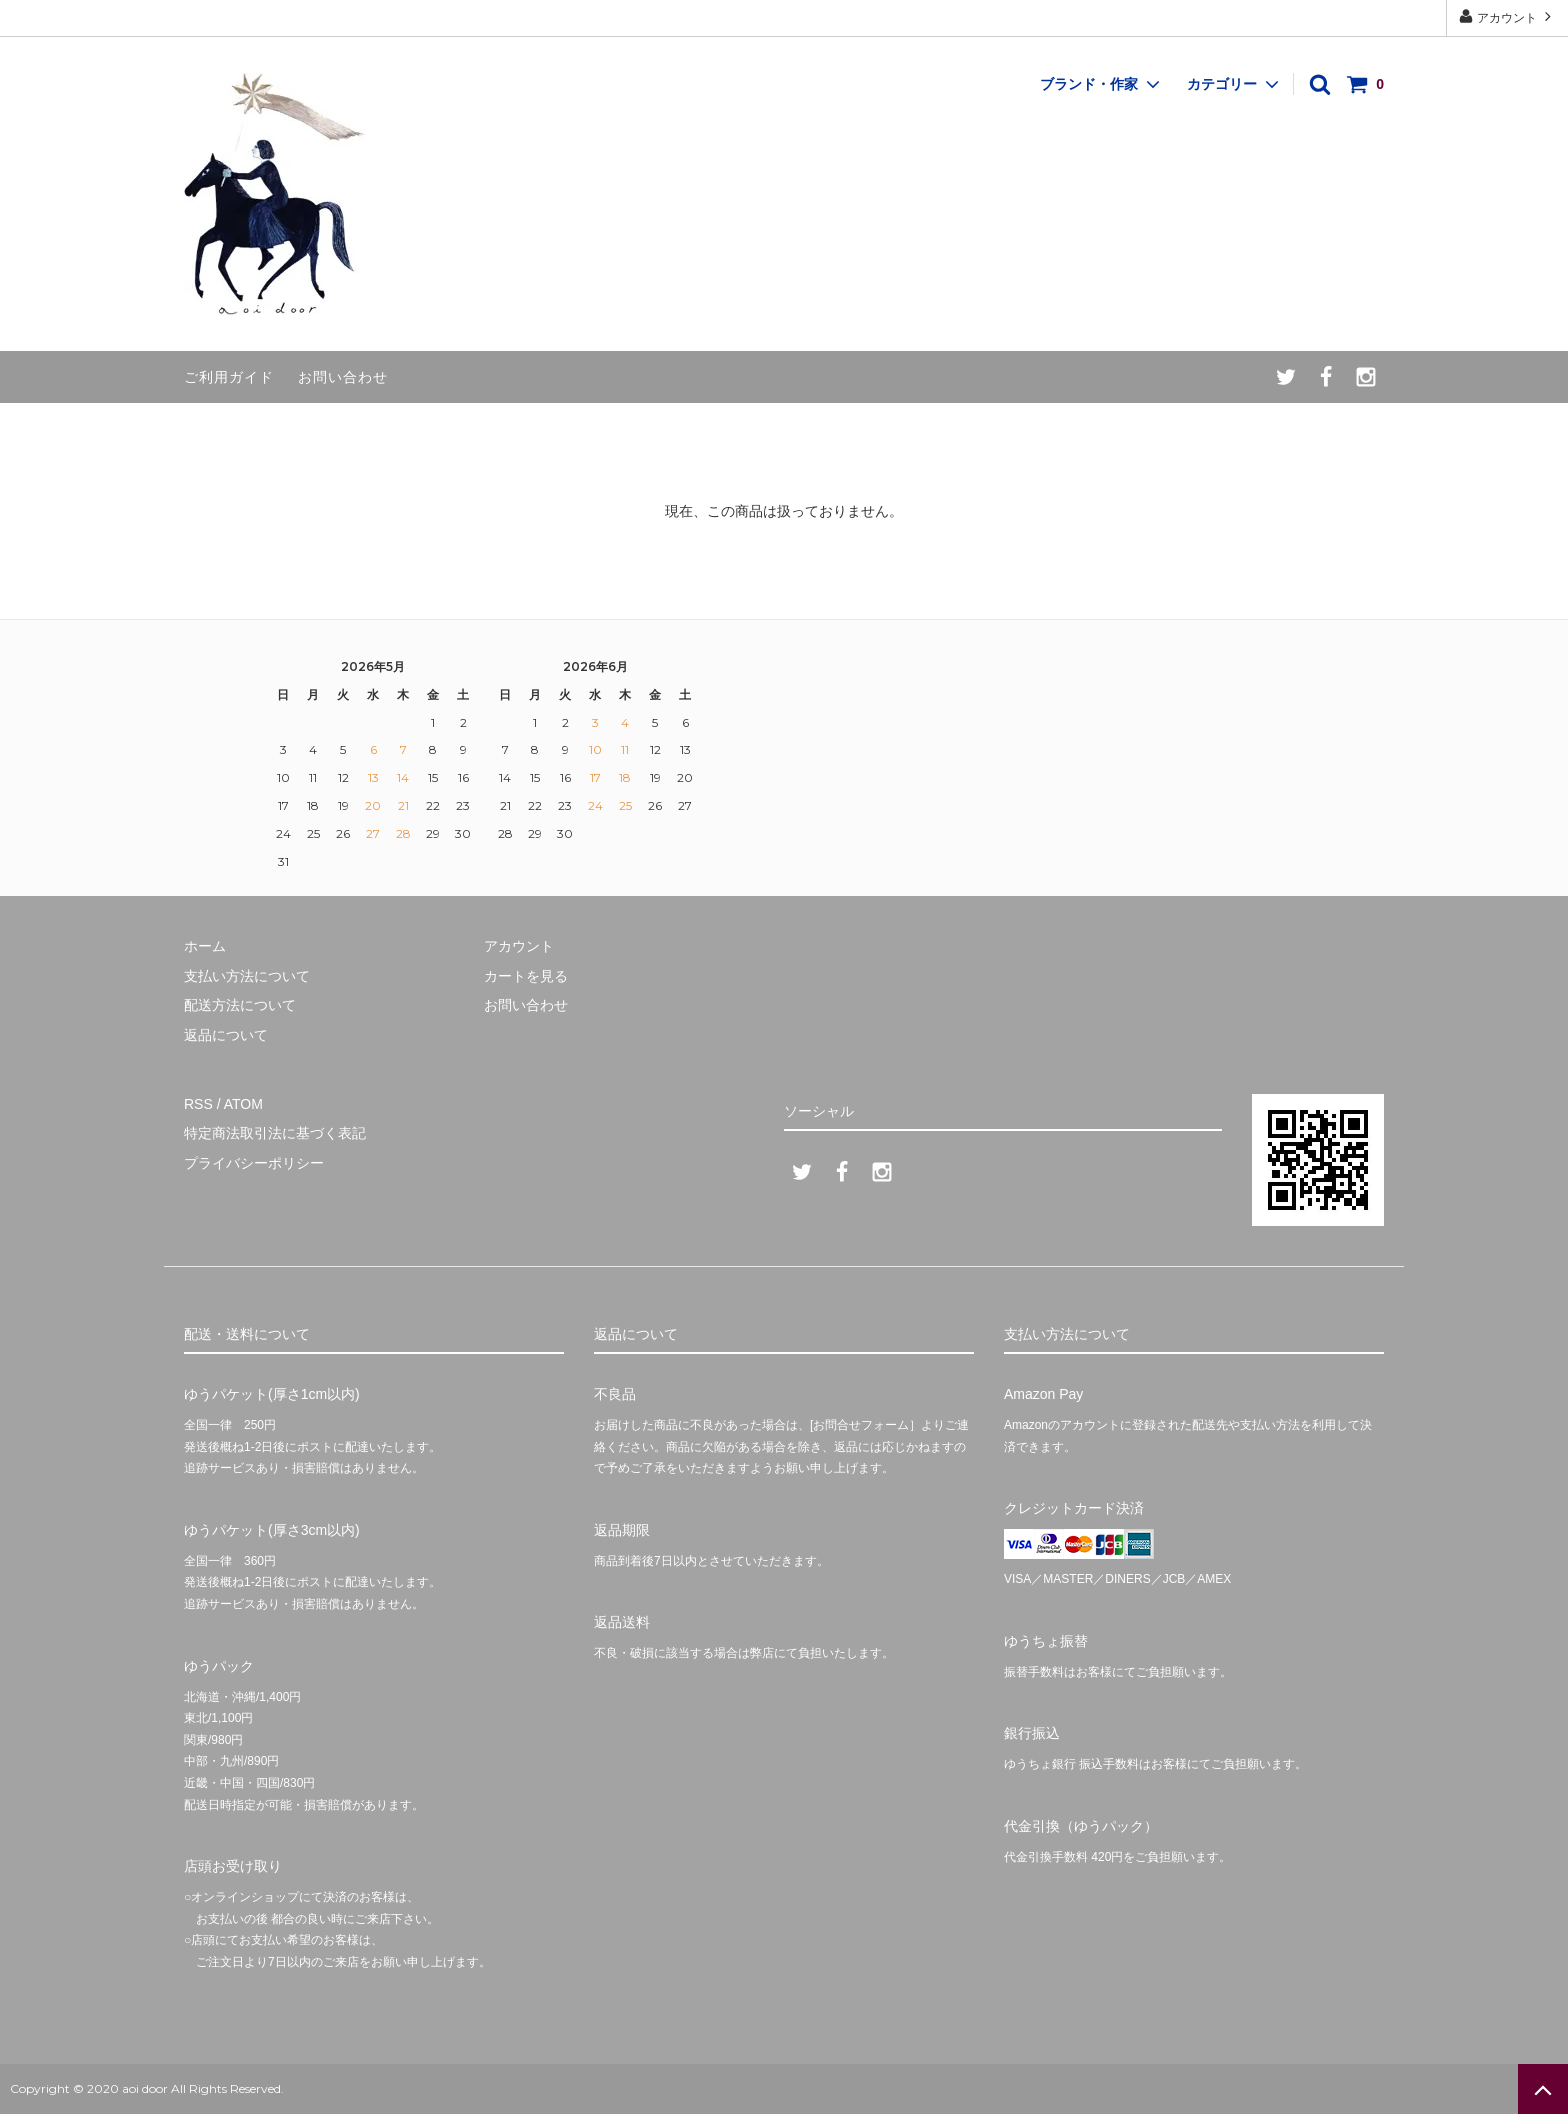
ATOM (243, 1104)
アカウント (1507, 16)
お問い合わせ (343, 377)
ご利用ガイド (229, 377)
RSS (198, 1104)
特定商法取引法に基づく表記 (275, 1133)
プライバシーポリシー (254, 1163)
